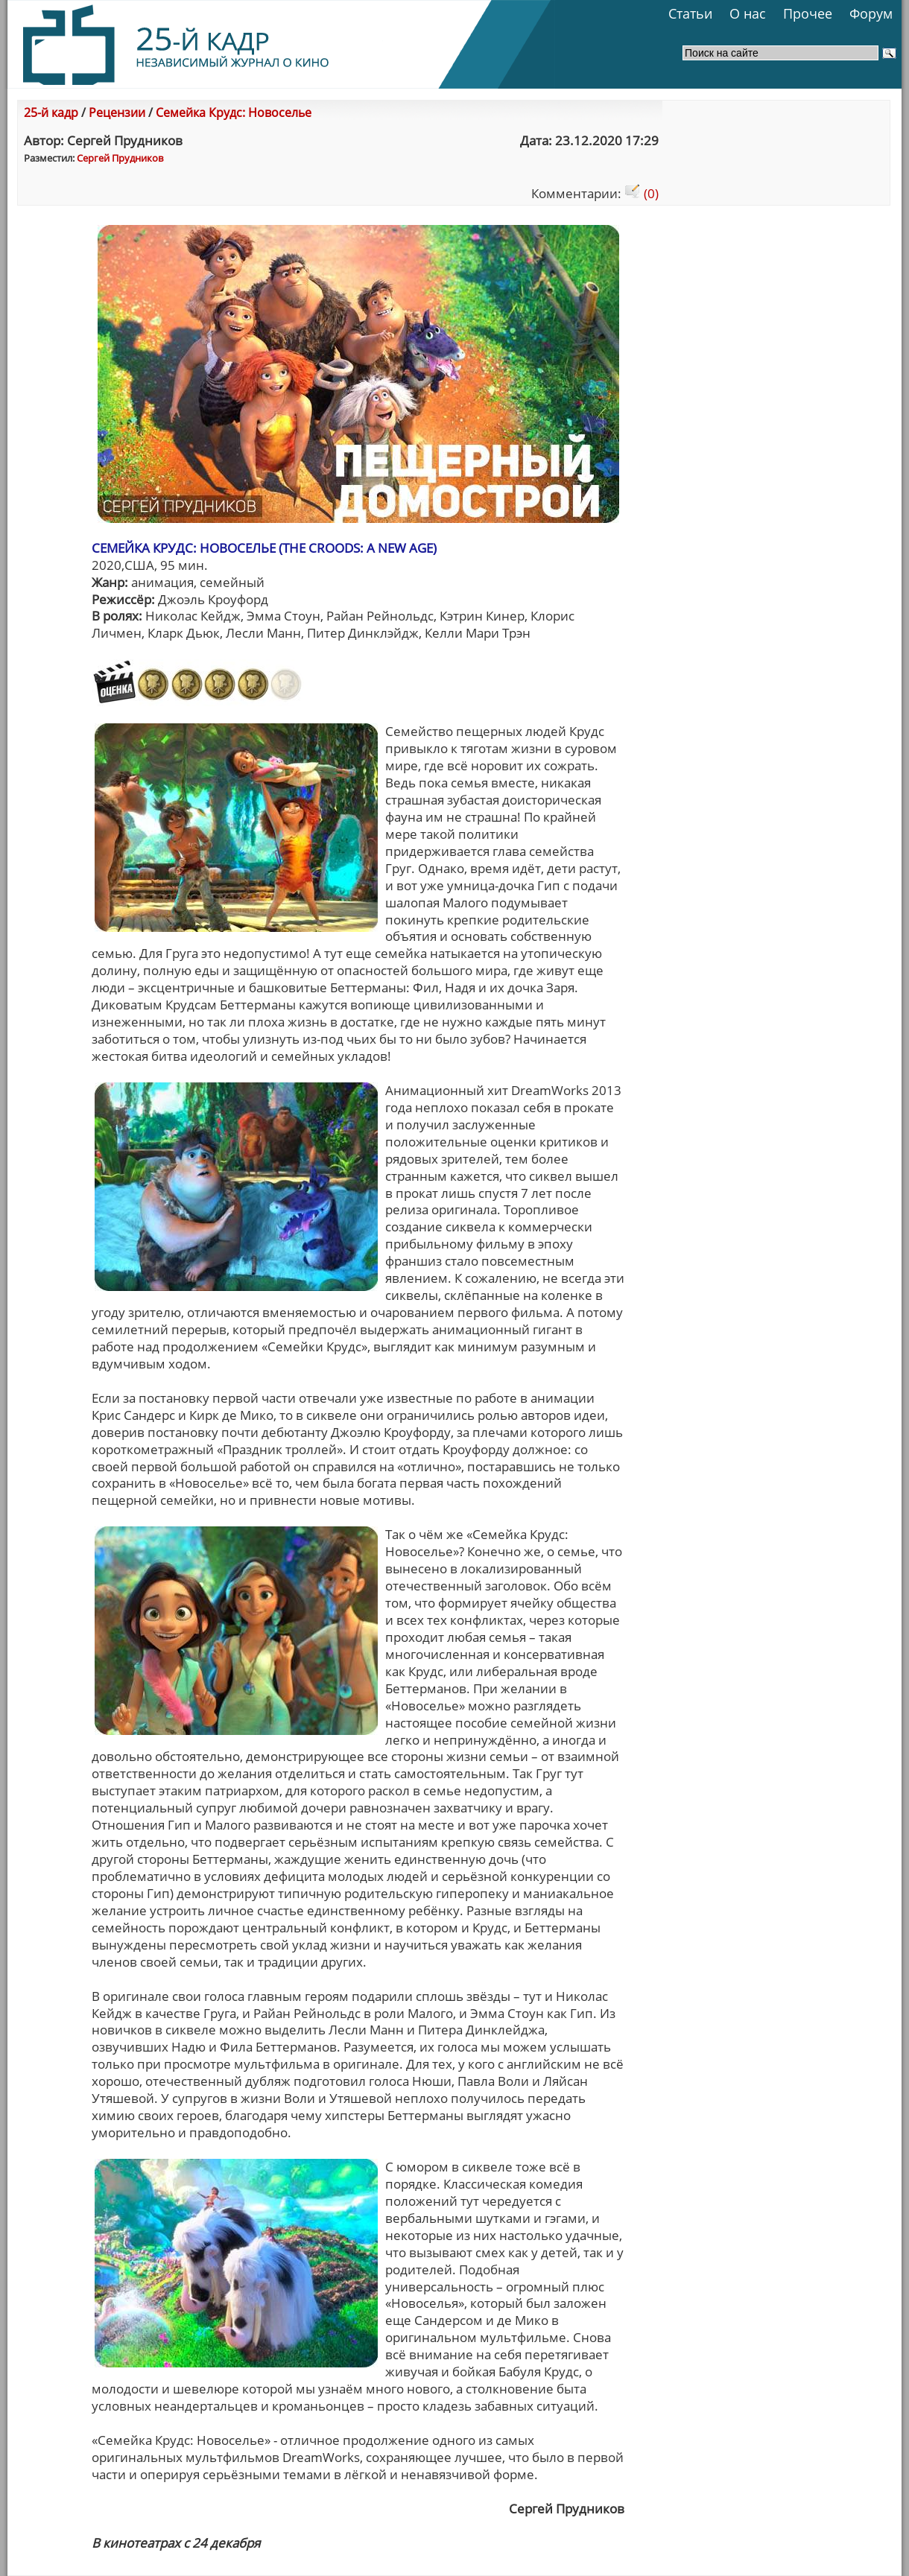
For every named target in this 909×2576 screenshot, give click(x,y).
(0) (641, 193)
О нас (747, 13)
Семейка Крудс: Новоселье (233, 112)
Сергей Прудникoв (120, 158)
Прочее (807, 13)
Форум (871, 13)
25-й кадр (51, 112)
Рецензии (117, 112)
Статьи (690, 13)
